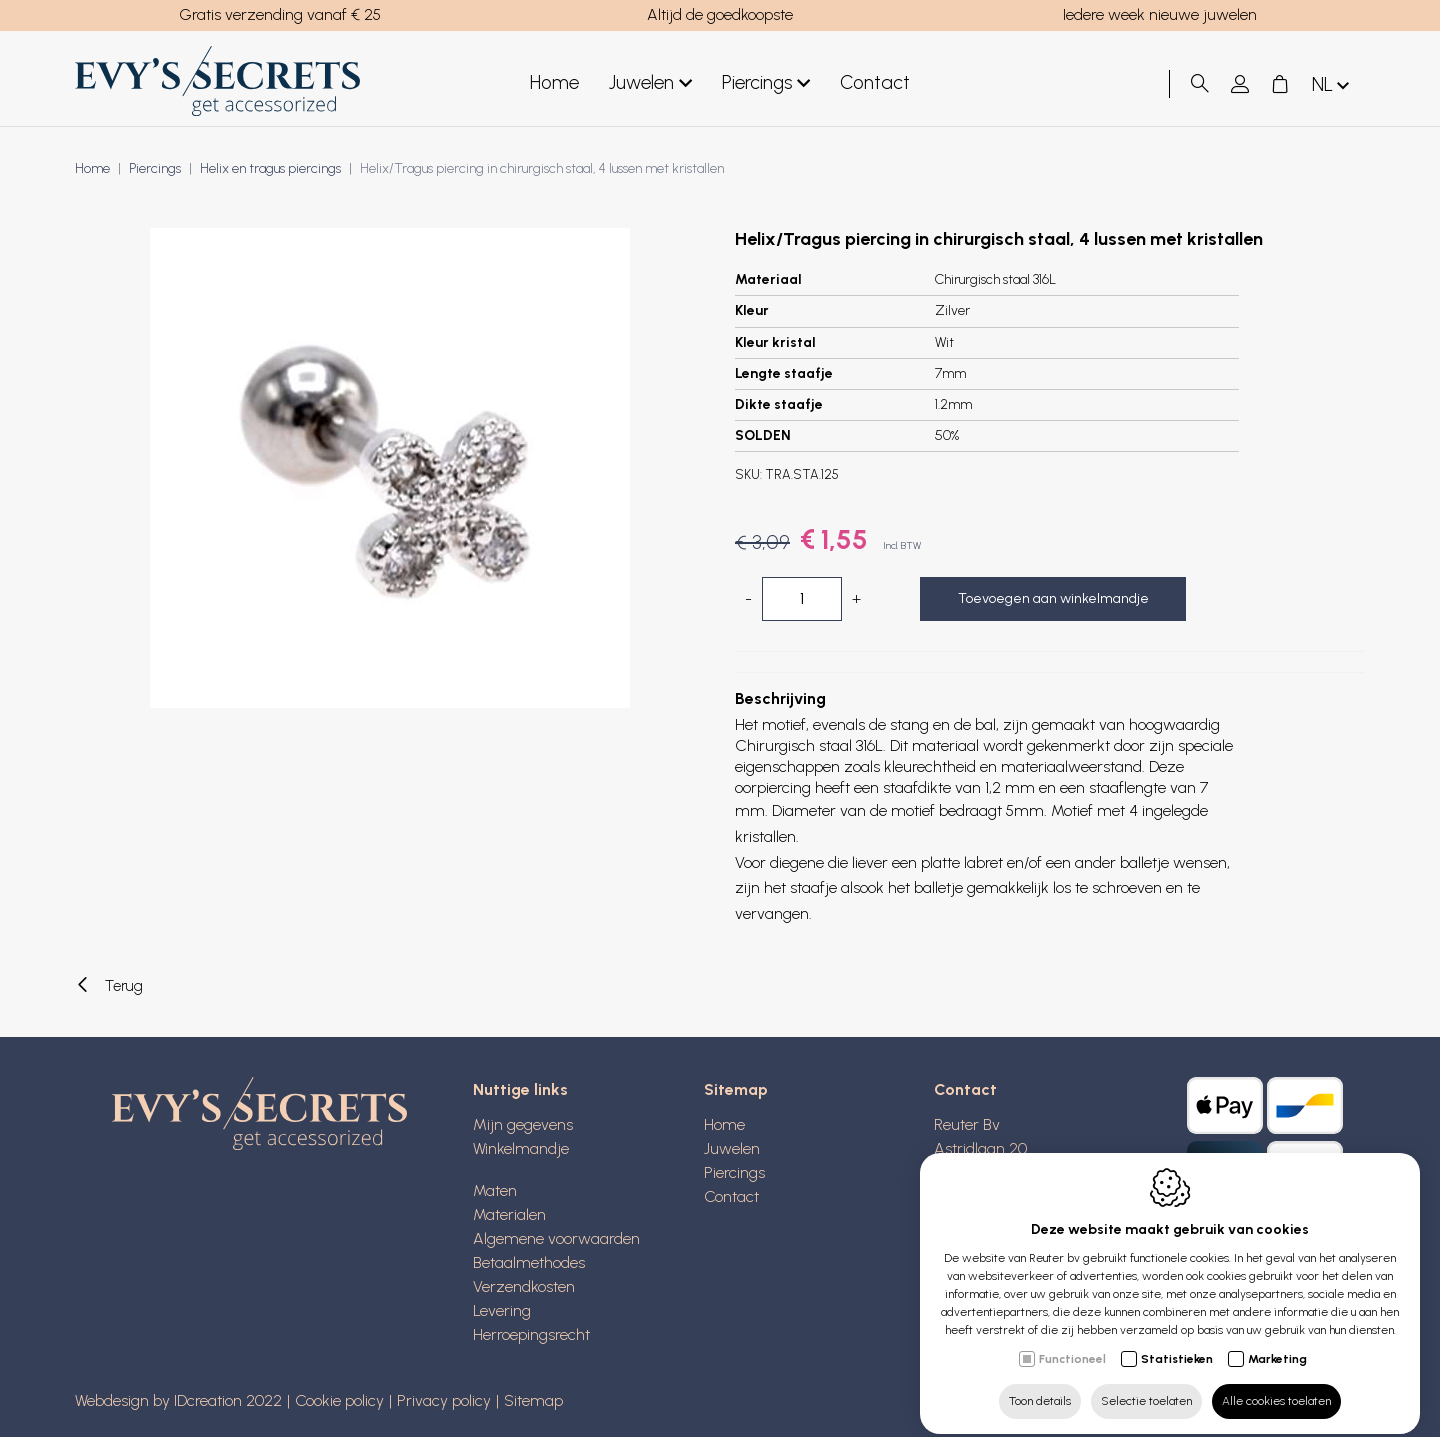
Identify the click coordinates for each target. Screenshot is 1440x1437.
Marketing (1277, 1342)
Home (554, 82)
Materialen (509, 1214)
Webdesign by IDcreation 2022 (178, 1400)
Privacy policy (444, 1400)
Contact (875, 82)
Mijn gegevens (523, 1124)
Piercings (766, 83)
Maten (495, 1190)
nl (1332, 85)
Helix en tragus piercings (270, 168)
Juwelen (650, 83)
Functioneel (1072, 1342)
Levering (502, 1310)
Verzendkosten (524, 1286)
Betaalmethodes (529, 1262)
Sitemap (736, 1089)
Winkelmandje (521, 1148)
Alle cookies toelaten (1276, 1384)
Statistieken (1177, 1342)
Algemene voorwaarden (556, 1238)
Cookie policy (339, 1400)
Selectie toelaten (1146, 1384)
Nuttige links (520, 1089)
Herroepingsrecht (531, 1334)
